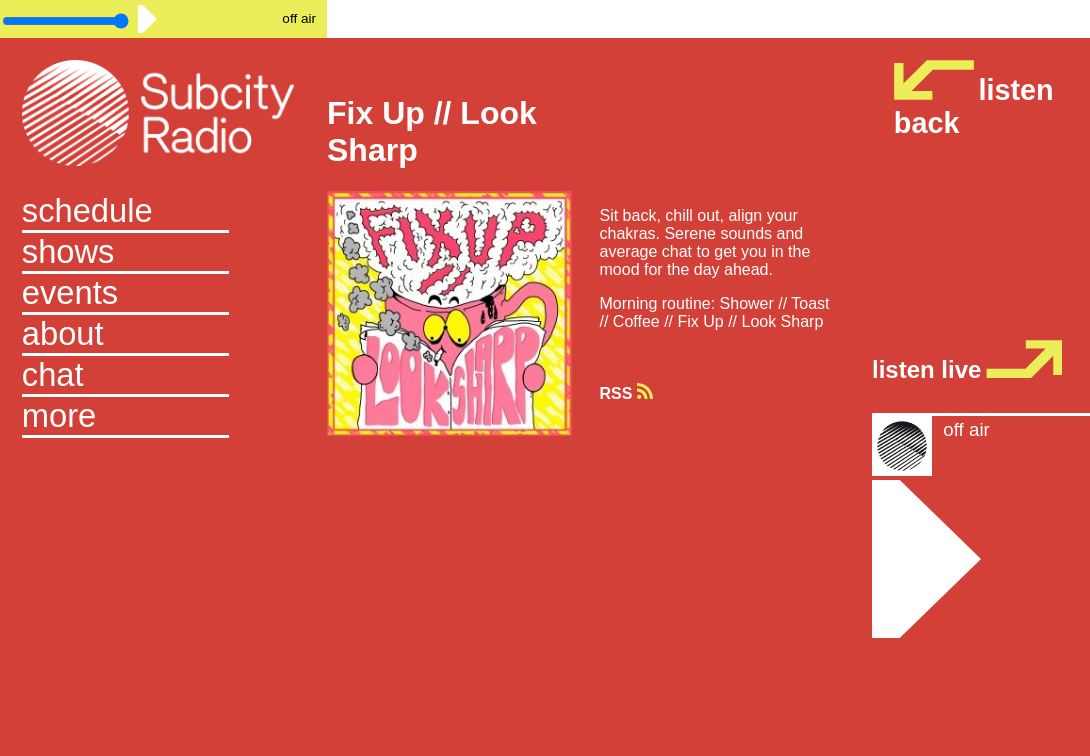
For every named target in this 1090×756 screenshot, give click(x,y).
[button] (163, 417)
